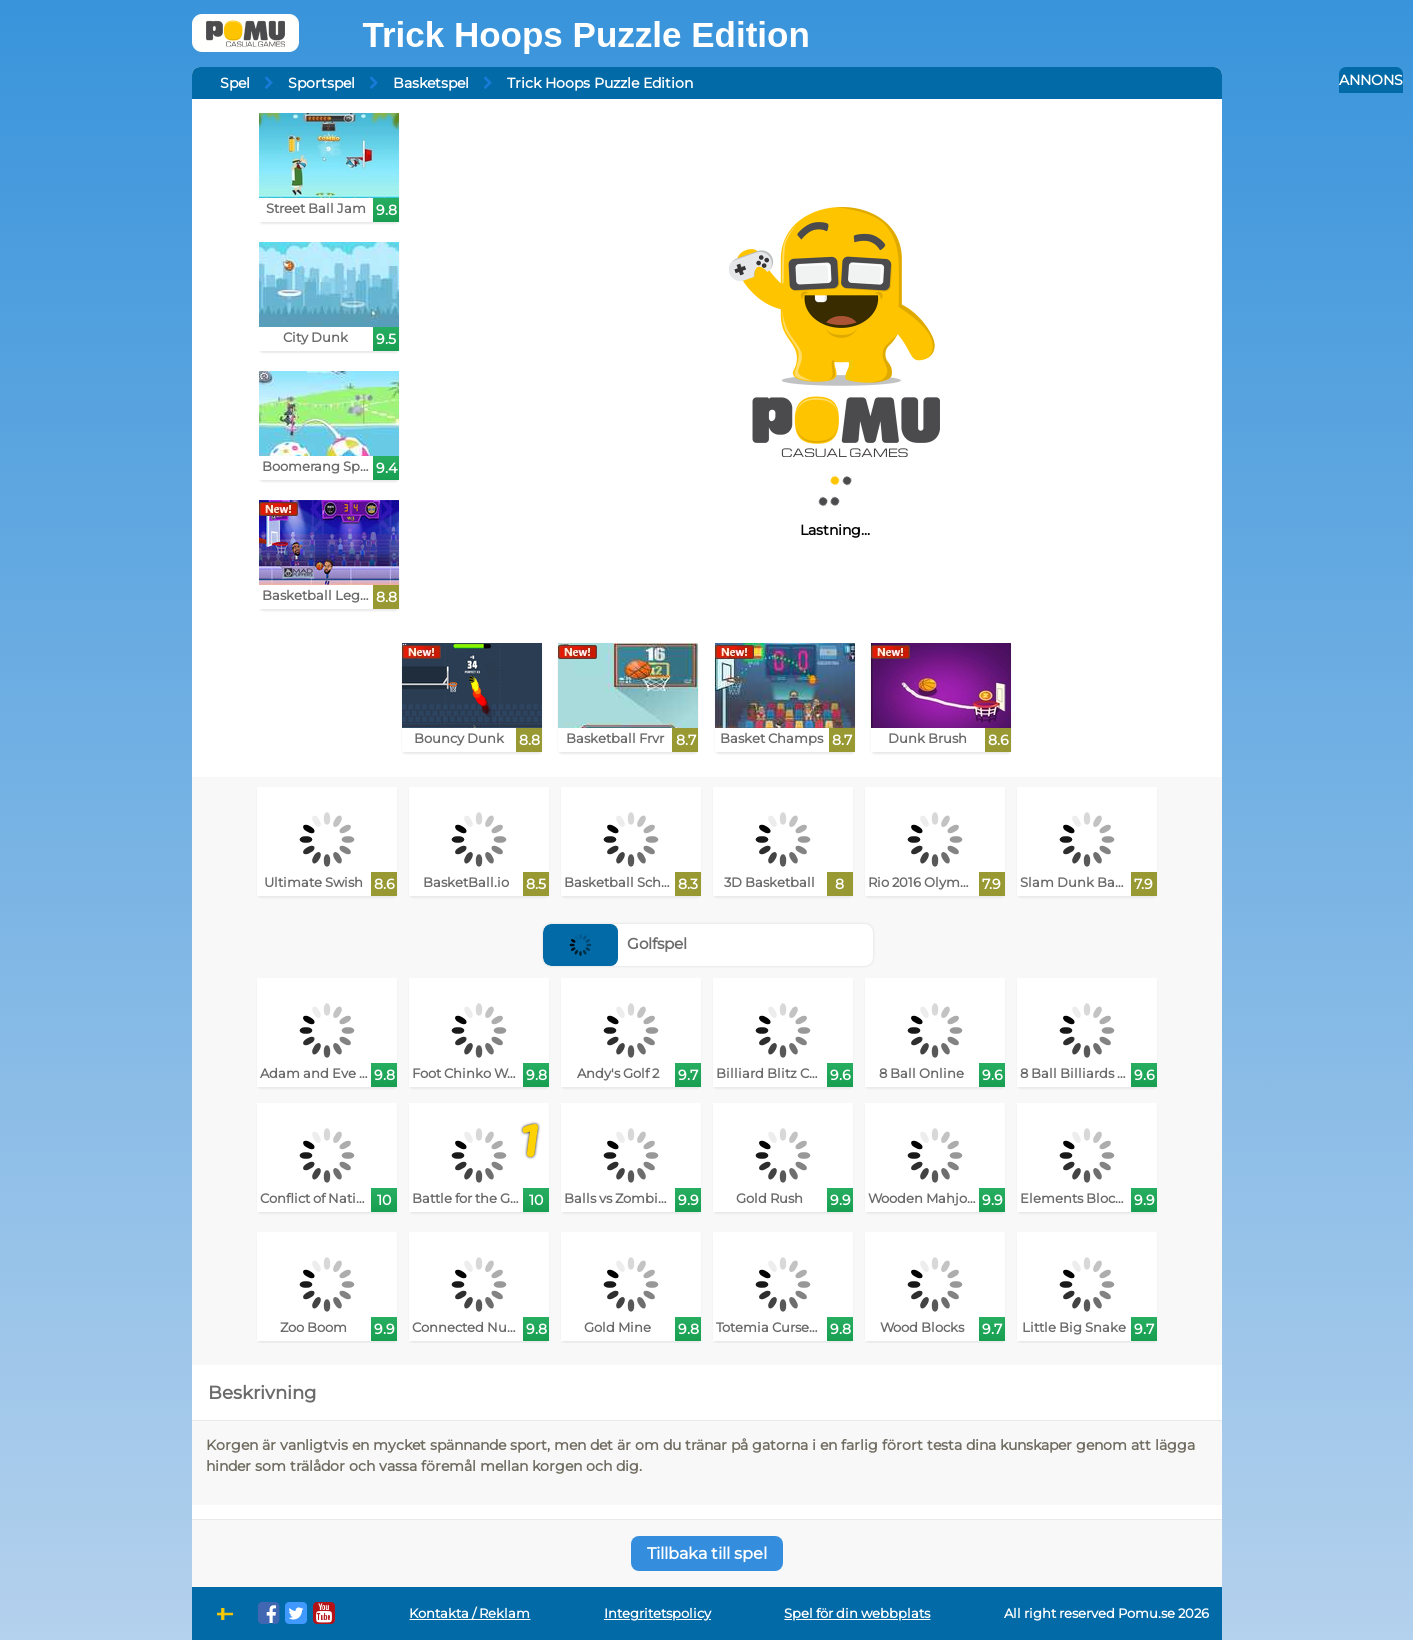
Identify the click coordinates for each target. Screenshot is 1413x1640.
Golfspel (615, 943)
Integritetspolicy (657, 1613)
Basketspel (431, 83)
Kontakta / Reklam (469, 1613)
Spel (235, 83)
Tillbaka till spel (707, 1553)
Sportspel (321, 83)
